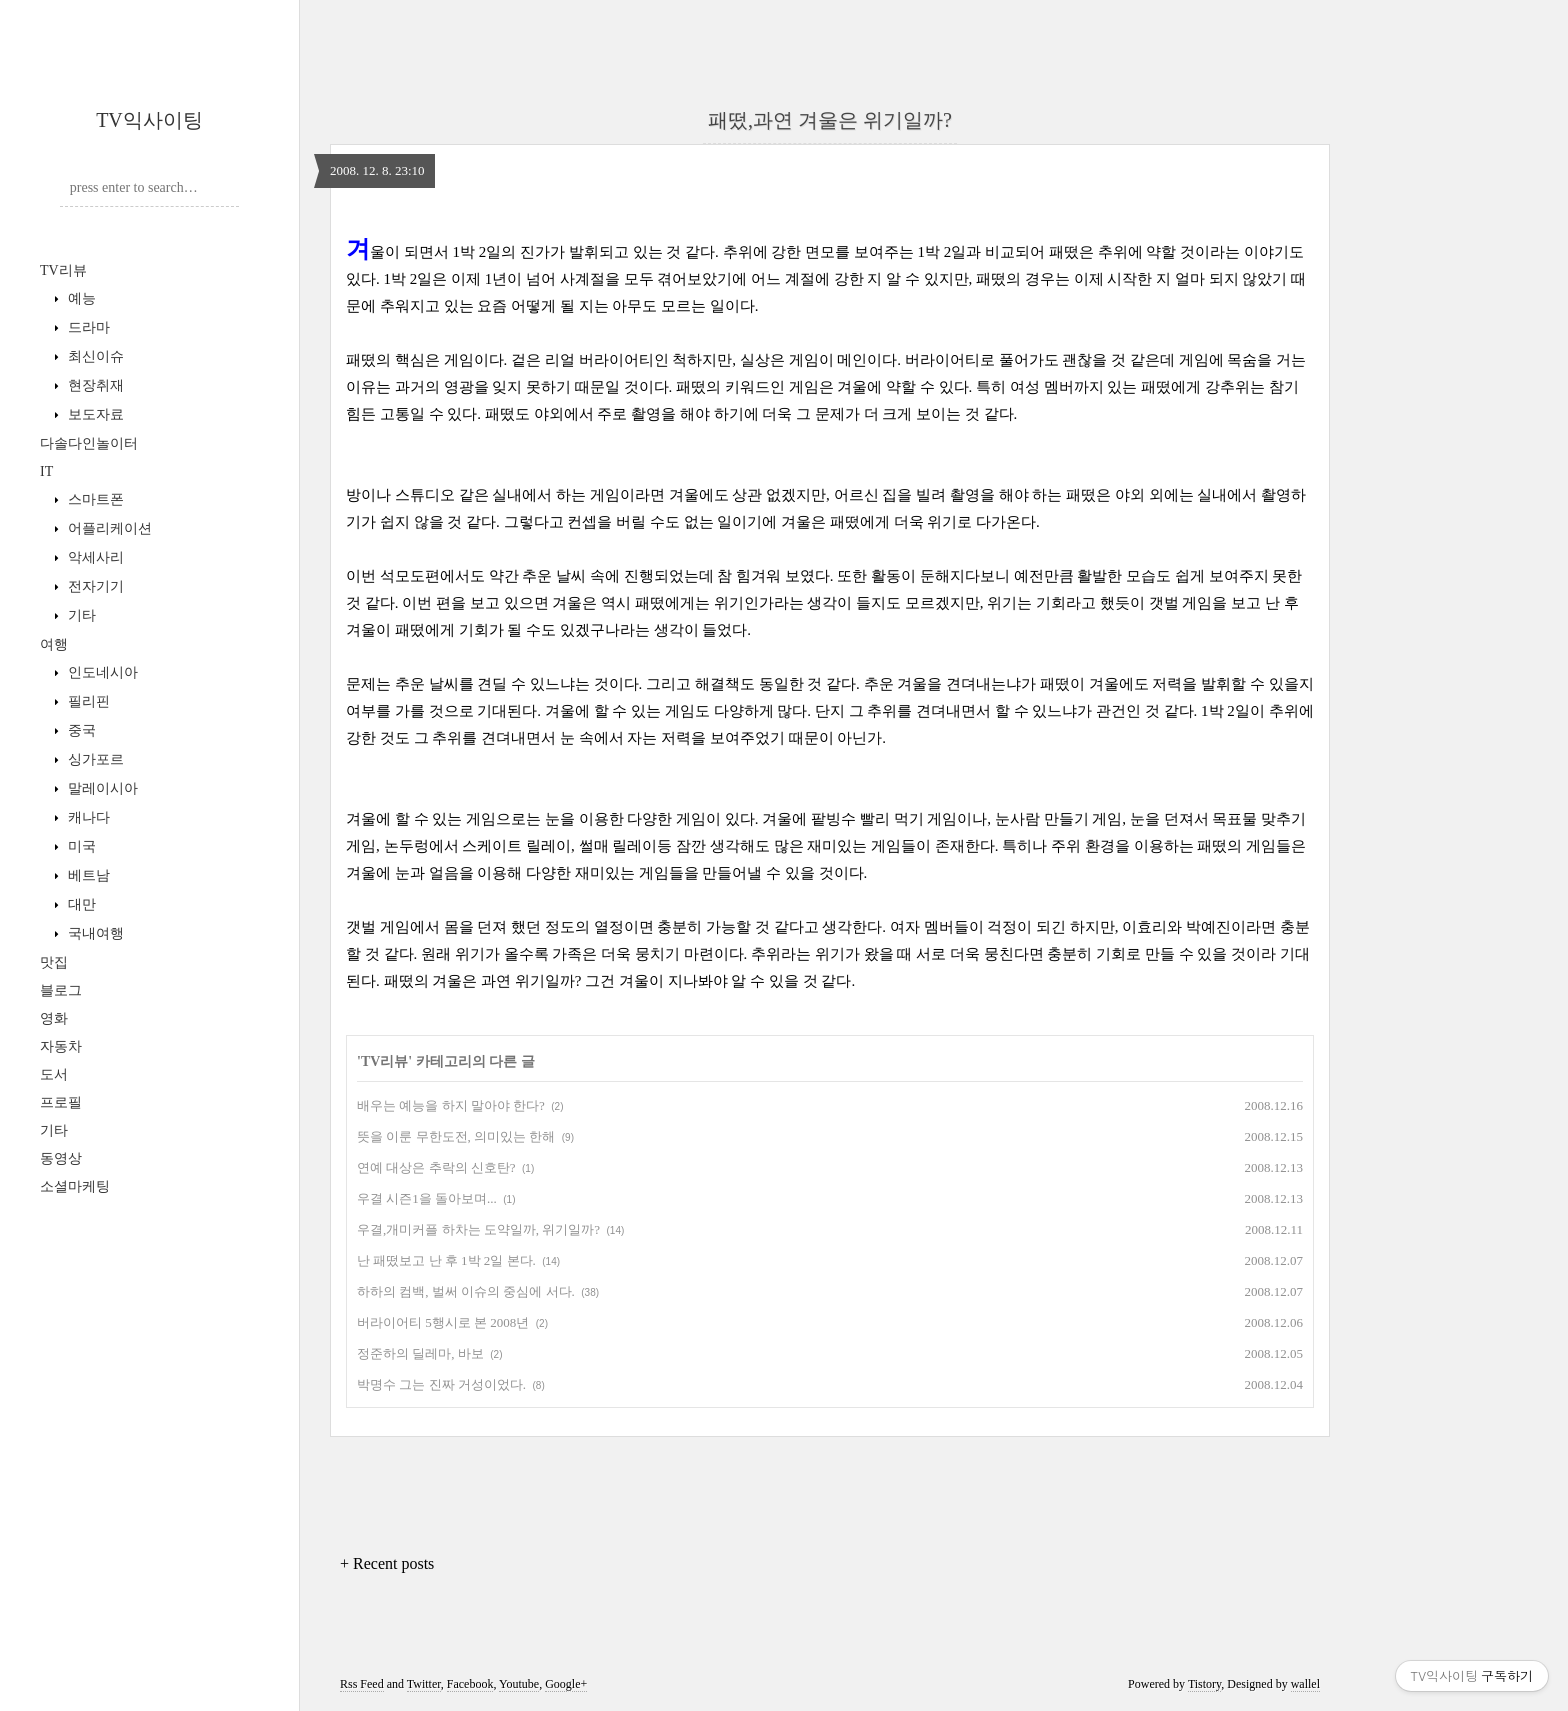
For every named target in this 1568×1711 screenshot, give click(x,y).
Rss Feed (362, 1684)
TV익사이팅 (149, 120)
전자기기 (94, 586)
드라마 (87, 327)
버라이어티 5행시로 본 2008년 (443, 1322)
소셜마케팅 (75, 1186)
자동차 (61, 1046)
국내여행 (94, 933)
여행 (54, 644)
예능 (80, 298)
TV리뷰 (63, 270)
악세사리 (94, 557)
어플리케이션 (108, 528)
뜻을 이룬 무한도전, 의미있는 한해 (456, 1136)
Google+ (566, 1684)
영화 (54, 1018)
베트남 (87, 875)
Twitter (424, 1684)
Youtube (519, 1684)
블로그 (61, 990)
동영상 (61, 1158)
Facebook (470, 1684)
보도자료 (94, 414)
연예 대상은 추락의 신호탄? (436, 1167)
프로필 (61, 1102)
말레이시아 (101, 788)
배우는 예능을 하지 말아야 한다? (451, 1105)
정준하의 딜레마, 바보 (420, 1353)
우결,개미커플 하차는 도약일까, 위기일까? (478, 1229)
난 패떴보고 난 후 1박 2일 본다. (446, 1260)
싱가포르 (94, 759)
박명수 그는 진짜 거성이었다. (441, 1384)
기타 (80, 615)
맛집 (54, 962)
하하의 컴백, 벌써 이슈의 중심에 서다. (466, 1291)
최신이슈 (94, 356)
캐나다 (87, 817)
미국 (80, 846)
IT (46, 471)
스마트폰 (94, 499)
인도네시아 (101, 672)
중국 (80, 730)
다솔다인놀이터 (89, 443)
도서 (54, 1074)
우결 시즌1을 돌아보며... (427, 1198)
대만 (80, 904)
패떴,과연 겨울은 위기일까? (830, 120)
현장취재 (94, 385)
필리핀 (87, 701)
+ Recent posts (387, 1563)
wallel (1305, 1684)
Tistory (1204, 1684)
